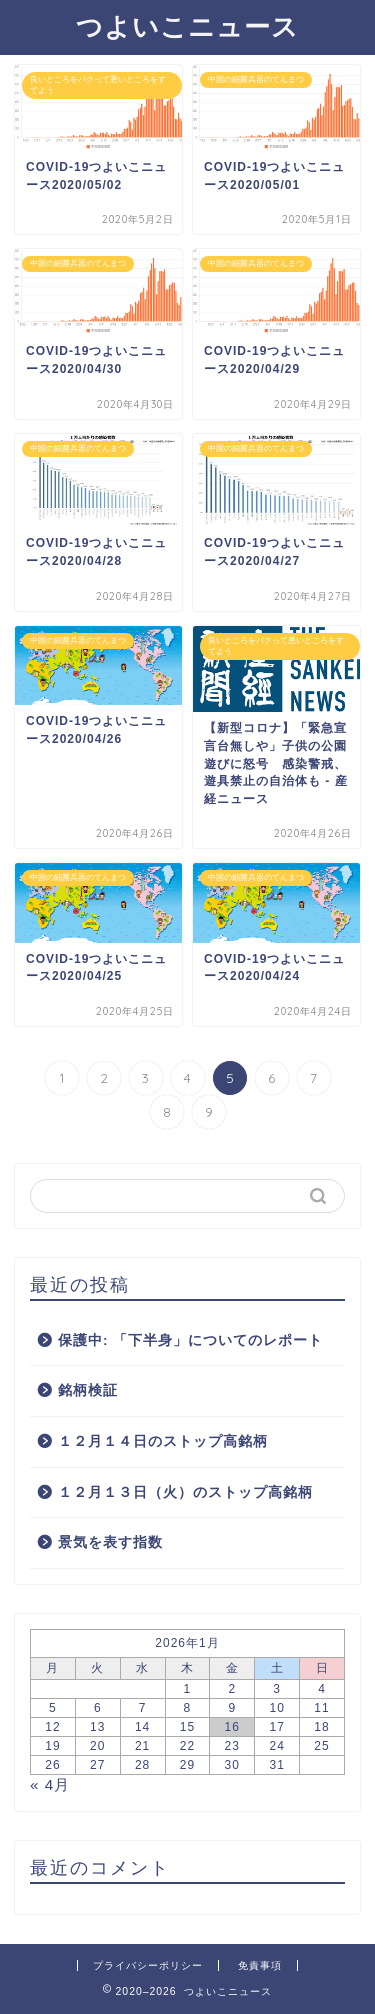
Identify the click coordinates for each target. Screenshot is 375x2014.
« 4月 (50, 1784)
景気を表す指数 (110, 1542)
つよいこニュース (187, 26)
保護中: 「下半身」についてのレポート (190, 1340)
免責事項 (260, 1965)
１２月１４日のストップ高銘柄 (163, 1441)
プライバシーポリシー (148, 1965)
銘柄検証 (88, 1390)
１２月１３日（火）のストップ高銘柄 (185, 1492)
